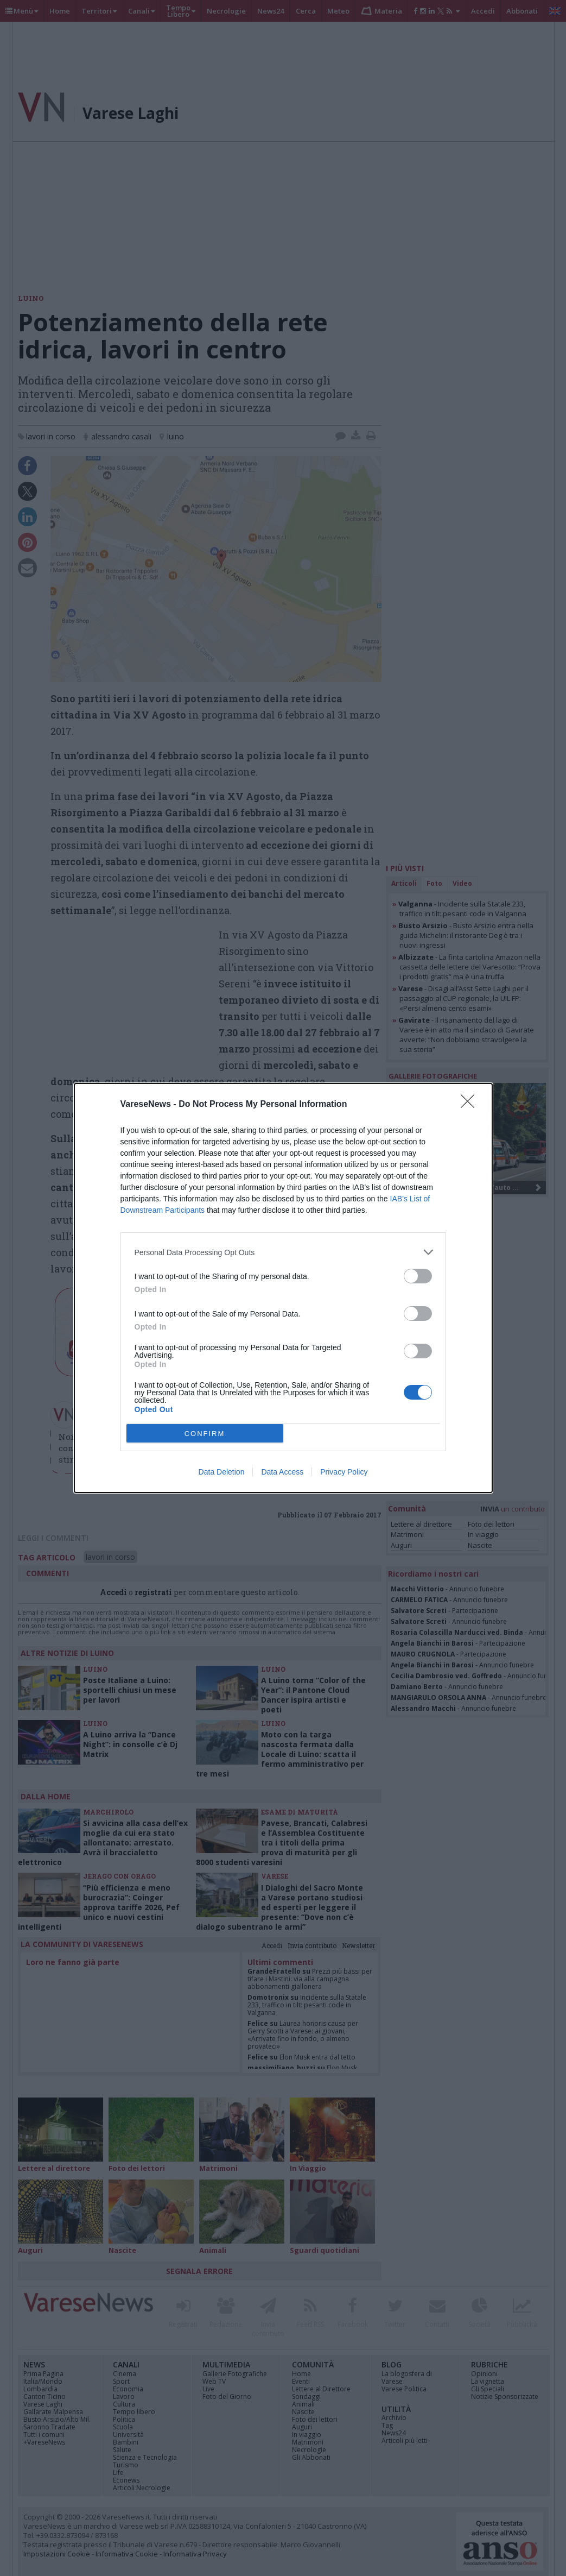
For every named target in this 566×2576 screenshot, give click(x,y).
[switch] (418, 1276)
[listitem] (283, 1252)
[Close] (471, 1104)
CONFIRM (205, 1433)
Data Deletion (222, 1471)
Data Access (282, 1471)
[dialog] (283, 1288)
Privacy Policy (343, 1471)
